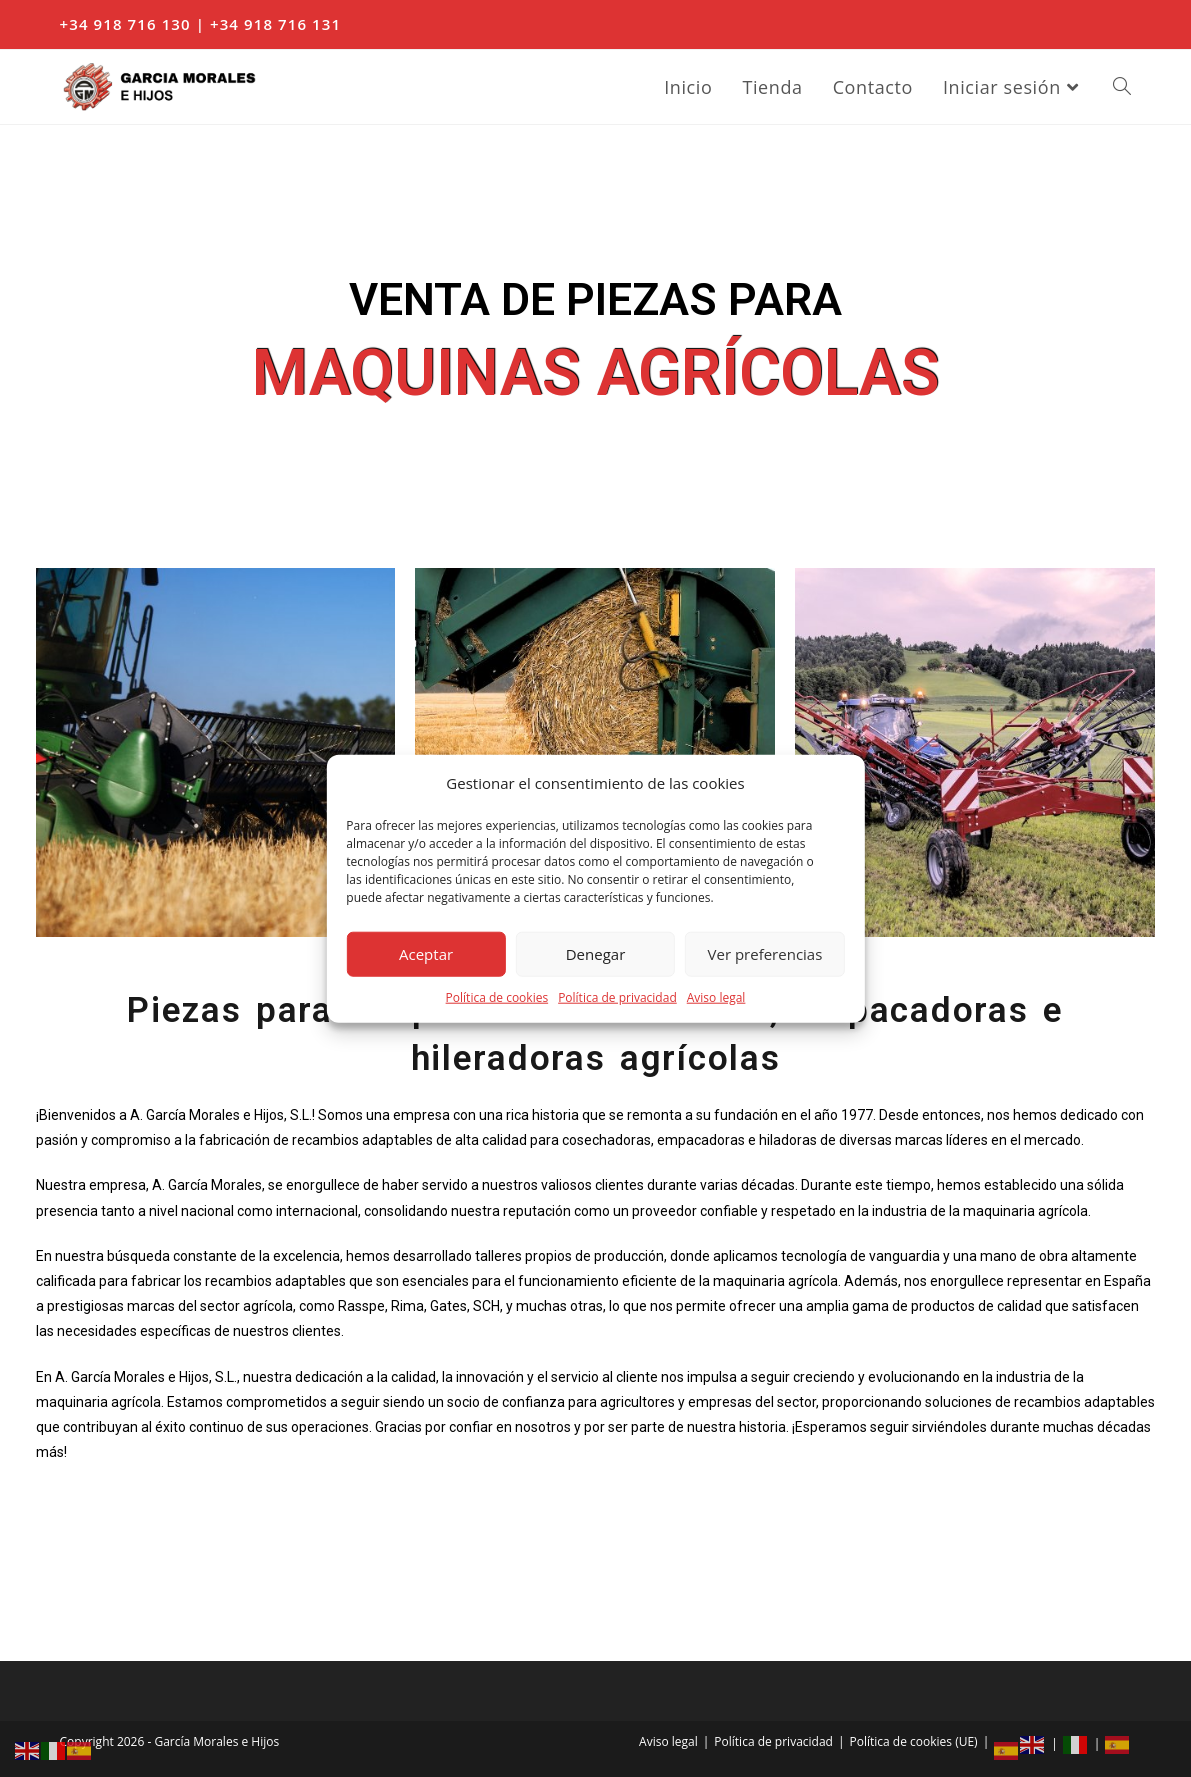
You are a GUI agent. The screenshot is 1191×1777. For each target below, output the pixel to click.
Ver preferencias (765, 954)
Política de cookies (497, 996)
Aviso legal (716, 996)
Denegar (596, 954)
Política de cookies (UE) (914, 1741)
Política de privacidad (617, 996)
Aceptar (426, 954)
